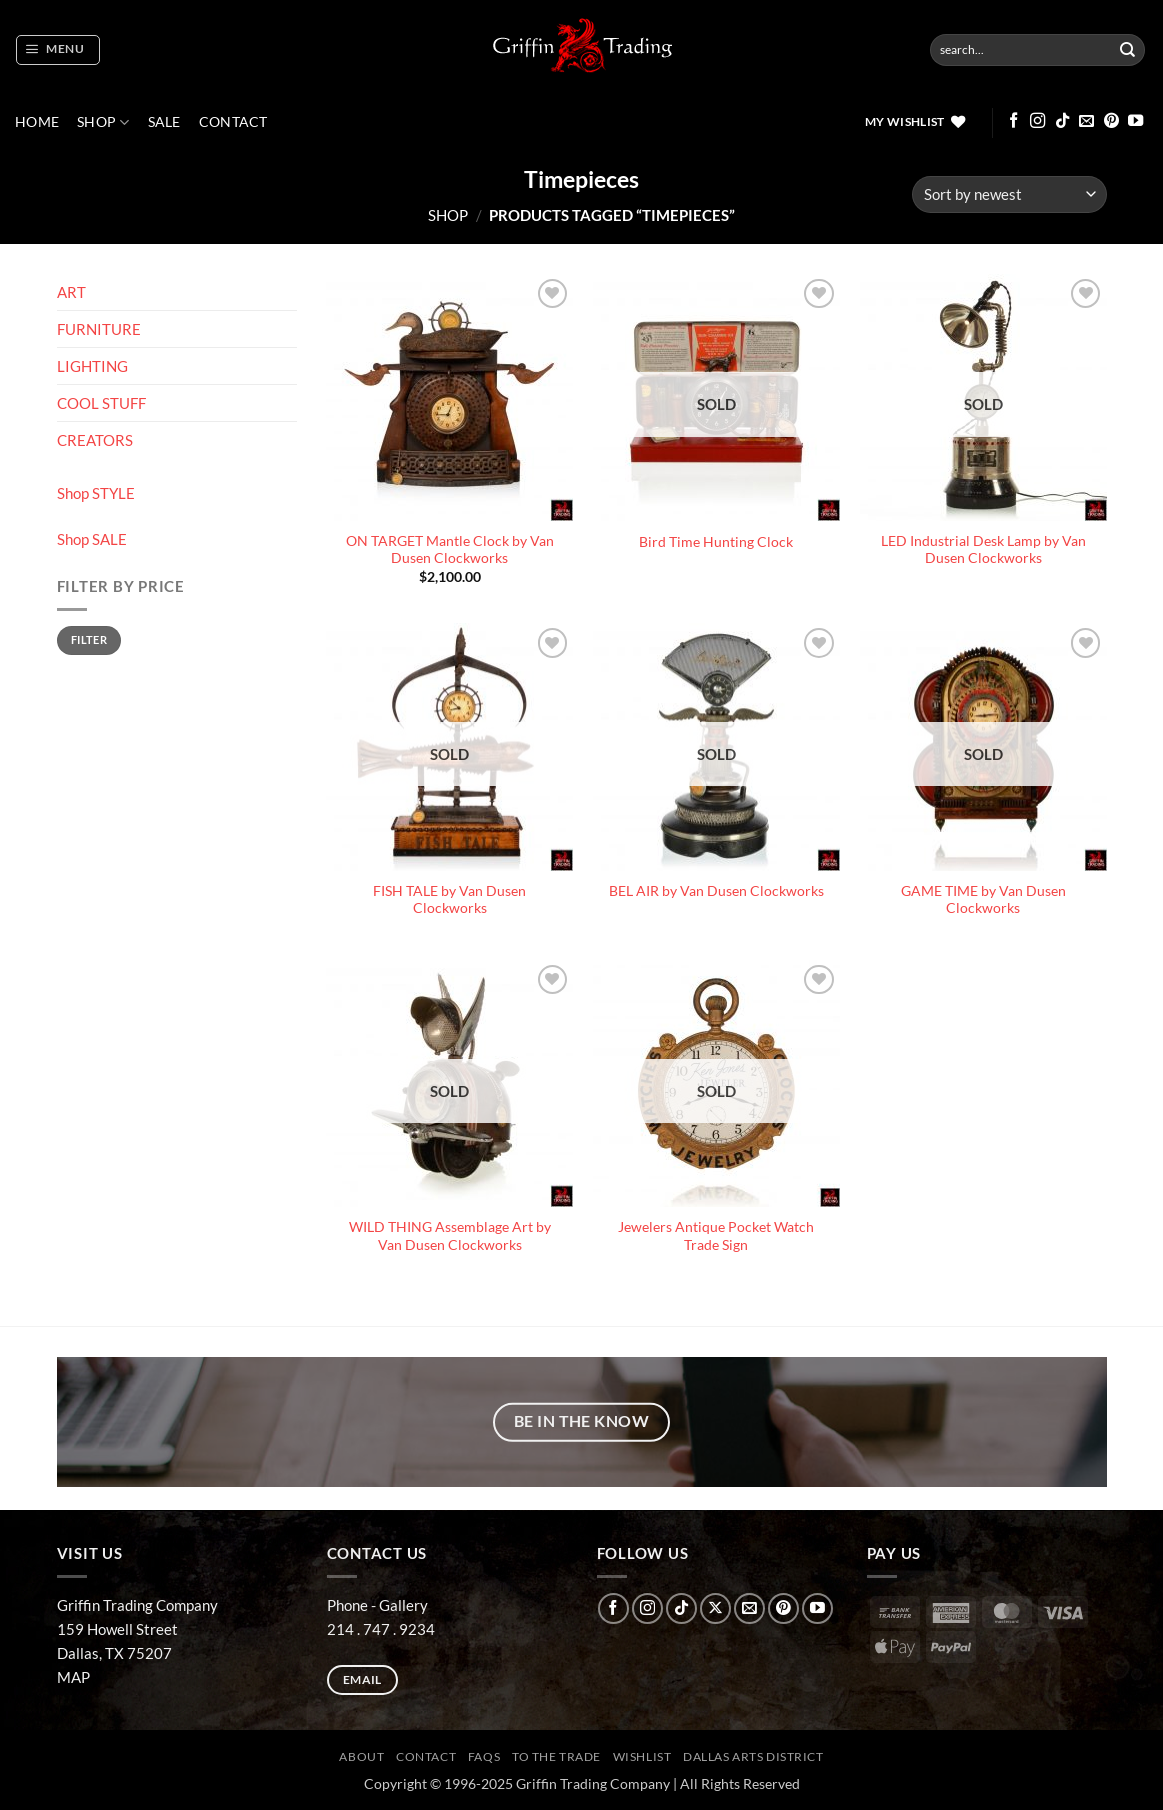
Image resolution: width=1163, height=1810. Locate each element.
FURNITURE (99, 329)
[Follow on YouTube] (1135, 121)
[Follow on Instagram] (1037, 121)
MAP (73, 1677)
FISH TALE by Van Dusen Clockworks (449, 900)
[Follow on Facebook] (1013, 121)
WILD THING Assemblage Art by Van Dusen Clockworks (450, 1236)
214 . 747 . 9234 (381, 1629)
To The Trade (556, 1756)
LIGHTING (92, 366)
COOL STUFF (101, 403)
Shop (103, 122)
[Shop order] (1009, 194)
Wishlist (642, 1756)
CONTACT (233, 122)
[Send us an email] (1086, 121)
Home (37, 122)
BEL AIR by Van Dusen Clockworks (716, 891)
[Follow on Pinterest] (1111, 121)
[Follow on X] (715, 1608)
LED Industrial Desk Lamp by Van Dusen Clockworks (983, 550)
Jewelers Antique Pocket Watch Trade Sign (716, 1236)
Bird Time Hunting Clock (716, 542)
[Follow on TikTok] (1062, 121)
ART (71, 292)
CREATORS (95, 440)
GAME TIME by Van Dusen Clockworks (983, 900)
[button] (57, 50)
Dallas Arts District (753, 1756)
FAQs (484, 1756)
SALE (164, 122)
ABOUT (361, 1756)
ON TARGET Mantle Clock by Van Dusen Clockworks (450, 550)
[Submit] (1128, 50)
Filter (89, 639)
